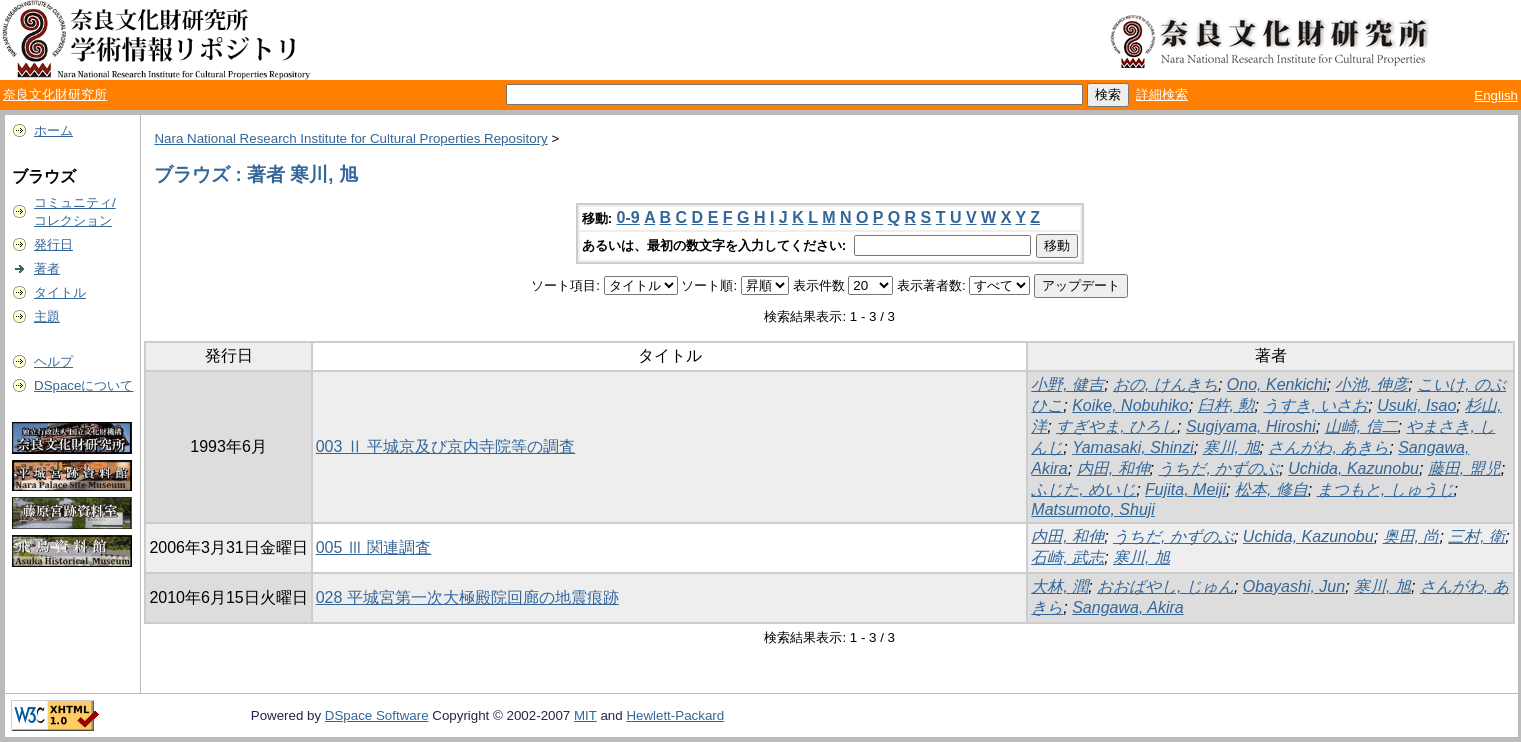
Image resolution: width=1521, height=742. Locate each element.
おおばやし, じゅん (1165, 586)
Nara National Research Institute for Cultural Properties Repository (350, 138)
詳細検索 (1162, 94)
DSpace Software (377, 715)
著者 (47, 268)
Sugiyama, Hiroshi (1251, 426)
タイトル (60, 292)
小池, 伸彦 (1371, 384)
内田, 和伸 (1113, 468)
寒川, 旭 (1231, 447)
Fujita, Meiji (1185, 489)
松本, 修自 (1271, 489)
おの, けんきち (1165, 384)
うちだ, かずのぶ (1218, 468)
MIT (585, 715)
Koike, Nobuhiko (1130, 405)
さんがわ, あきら (1328, 447)
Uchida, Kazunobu (1353, 468)
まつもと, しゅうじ (1385, 489)
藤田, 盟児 (1464, 468)
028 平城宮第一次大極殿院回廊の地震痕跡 (467, 597)
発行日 (53, 244)
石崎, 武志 (1067, 557)
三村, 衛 (1476, 536)
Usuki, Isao (1416, 405)
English (1496, 95)
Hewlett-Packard (675, 715)
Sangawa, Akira (1127, 607)
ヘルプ (53, 361)
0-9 (628, 217)
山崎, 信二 (1361, 426)
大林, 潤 (1059, 586)
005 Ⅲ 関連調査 (374, 547)
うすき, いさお (1315, 405)
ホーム (53, 130)
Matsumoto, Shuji (1093, 509)
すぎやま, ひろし (1116, 426)
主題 (47, 316)
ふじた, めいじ (1083, 489)
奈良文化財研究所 (55, 94)
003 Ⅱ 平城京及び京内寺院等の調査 (446, 446)
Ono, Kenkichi (1277, 384)
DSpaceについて (83, 385)
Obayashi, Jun (1294, 586)
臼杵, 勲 (1226, 405)
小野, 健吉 (1067, 384)
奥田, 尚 (1411, 536)
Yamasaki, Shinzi (1133, 447)
